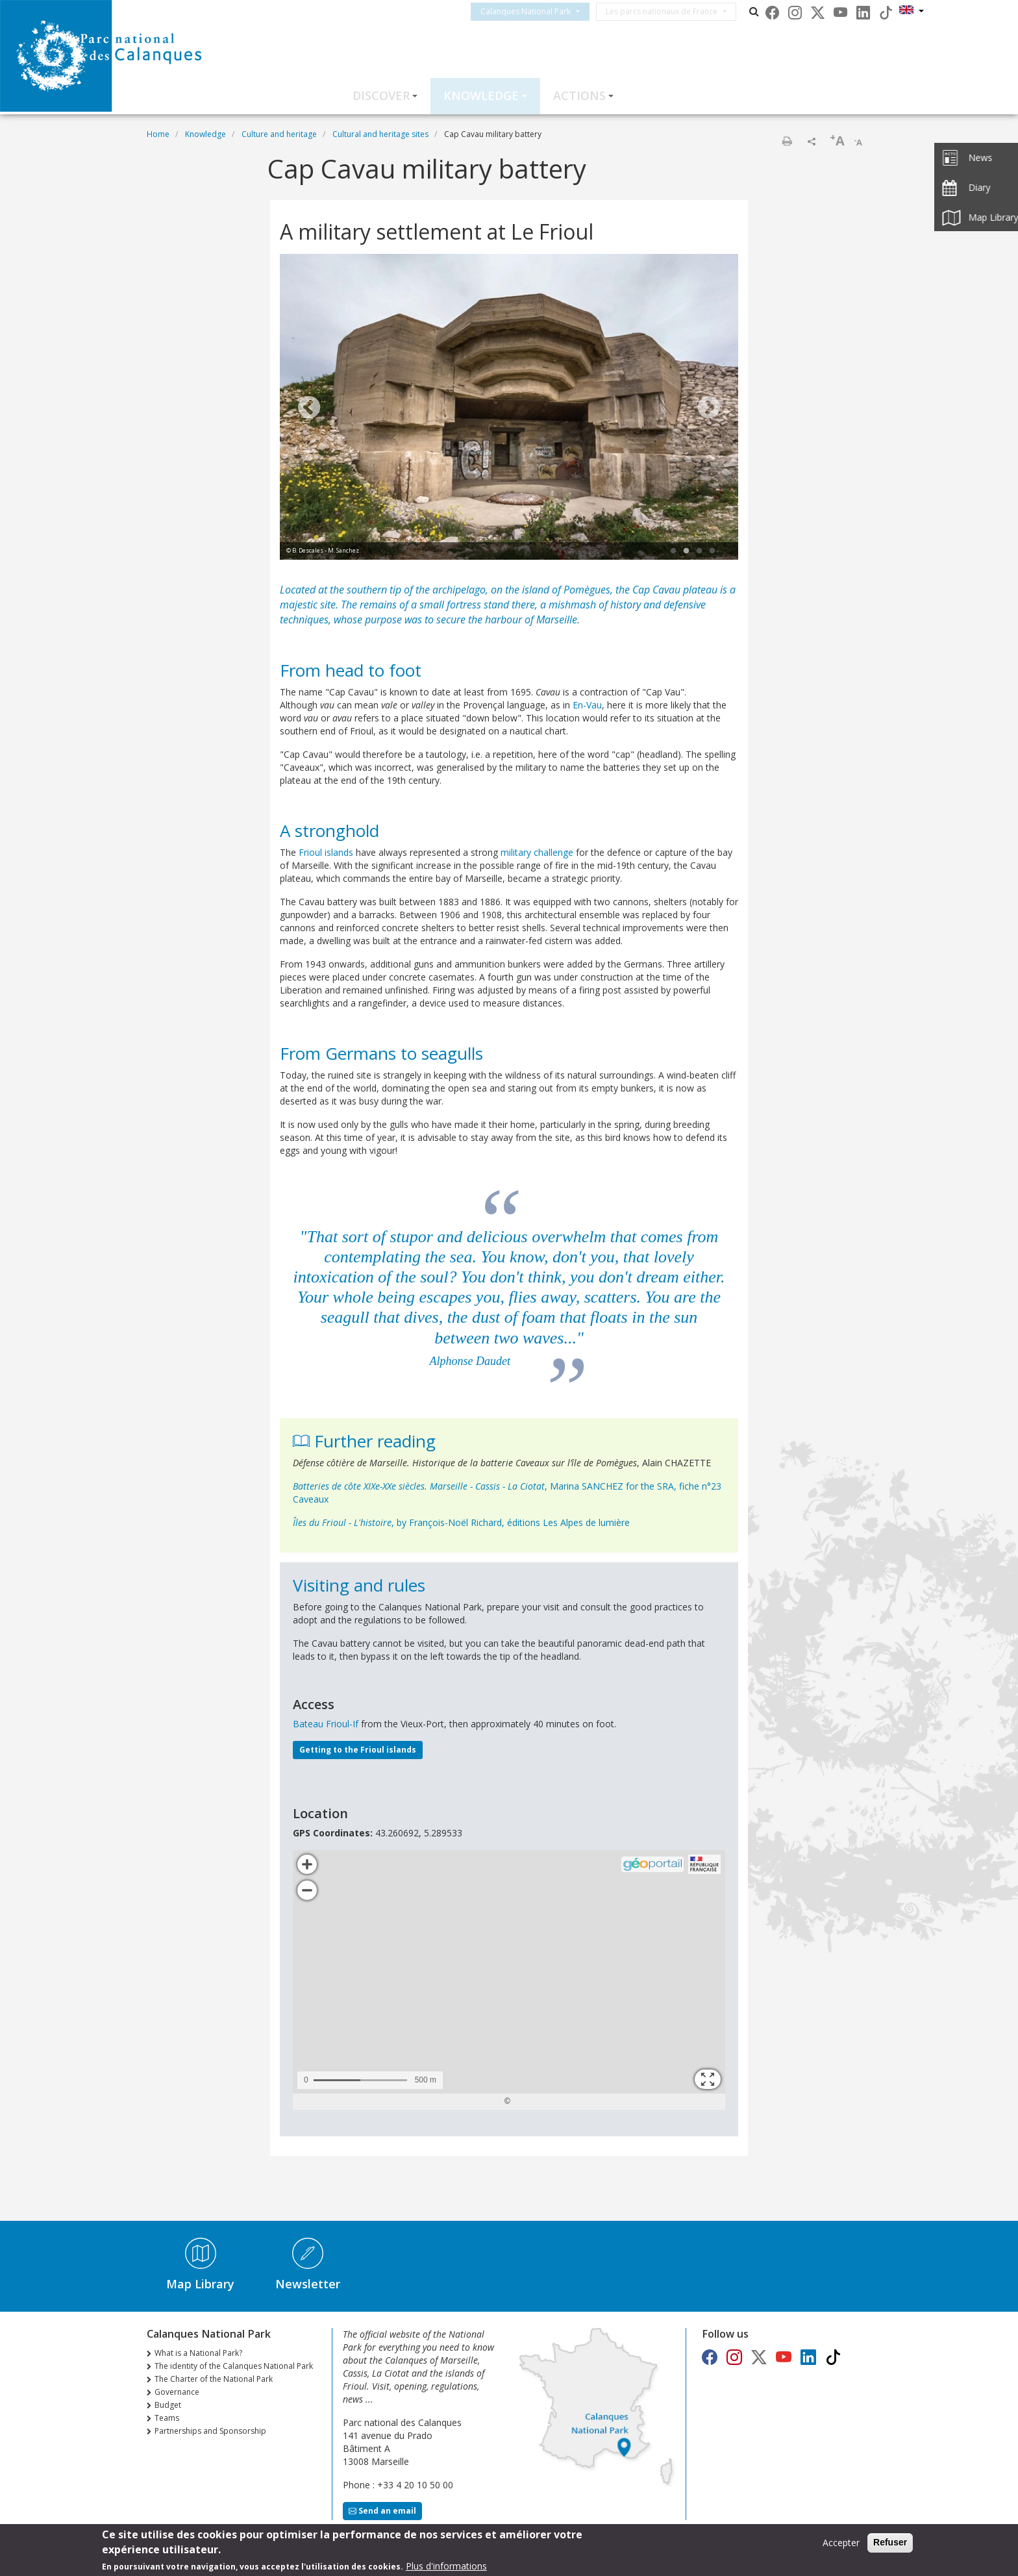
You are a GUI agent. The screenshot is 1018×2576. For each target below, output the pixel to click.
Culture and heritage (279, 134)
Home (158, 134)
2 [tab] (686, 551)
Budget (168, 2404)
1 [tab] (673, 551)
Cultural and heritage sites (380, 134)
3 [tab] (699, 551)
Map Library (200, 2284)
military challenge (537, 852)
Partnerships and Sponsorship (210, 2430)
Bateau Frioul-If (325, 1724)
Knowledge (481, 95)
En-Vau (587, 705)
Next (709, 408)
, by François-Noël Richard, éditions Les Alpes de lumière (461, 1522)
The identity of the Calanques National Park (234, 2365)
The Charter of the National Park (214, 2378)
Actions (579, 95)
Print (786, 140)
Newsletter (307, 2284)
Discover (381, 95)
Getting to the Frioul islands (357, 1749)
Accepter (841, 2542)
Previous (309, 408)
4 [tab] (712, 551)
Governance (177, 2391)
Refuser (890, 2542)
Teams (167, 2417)
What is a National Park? (198, 2352)
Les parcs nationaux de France (673, 11)
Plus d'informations (446, 2566)
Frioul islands (326, 852)
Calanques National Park (537, 11)
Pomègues (587, 589)
